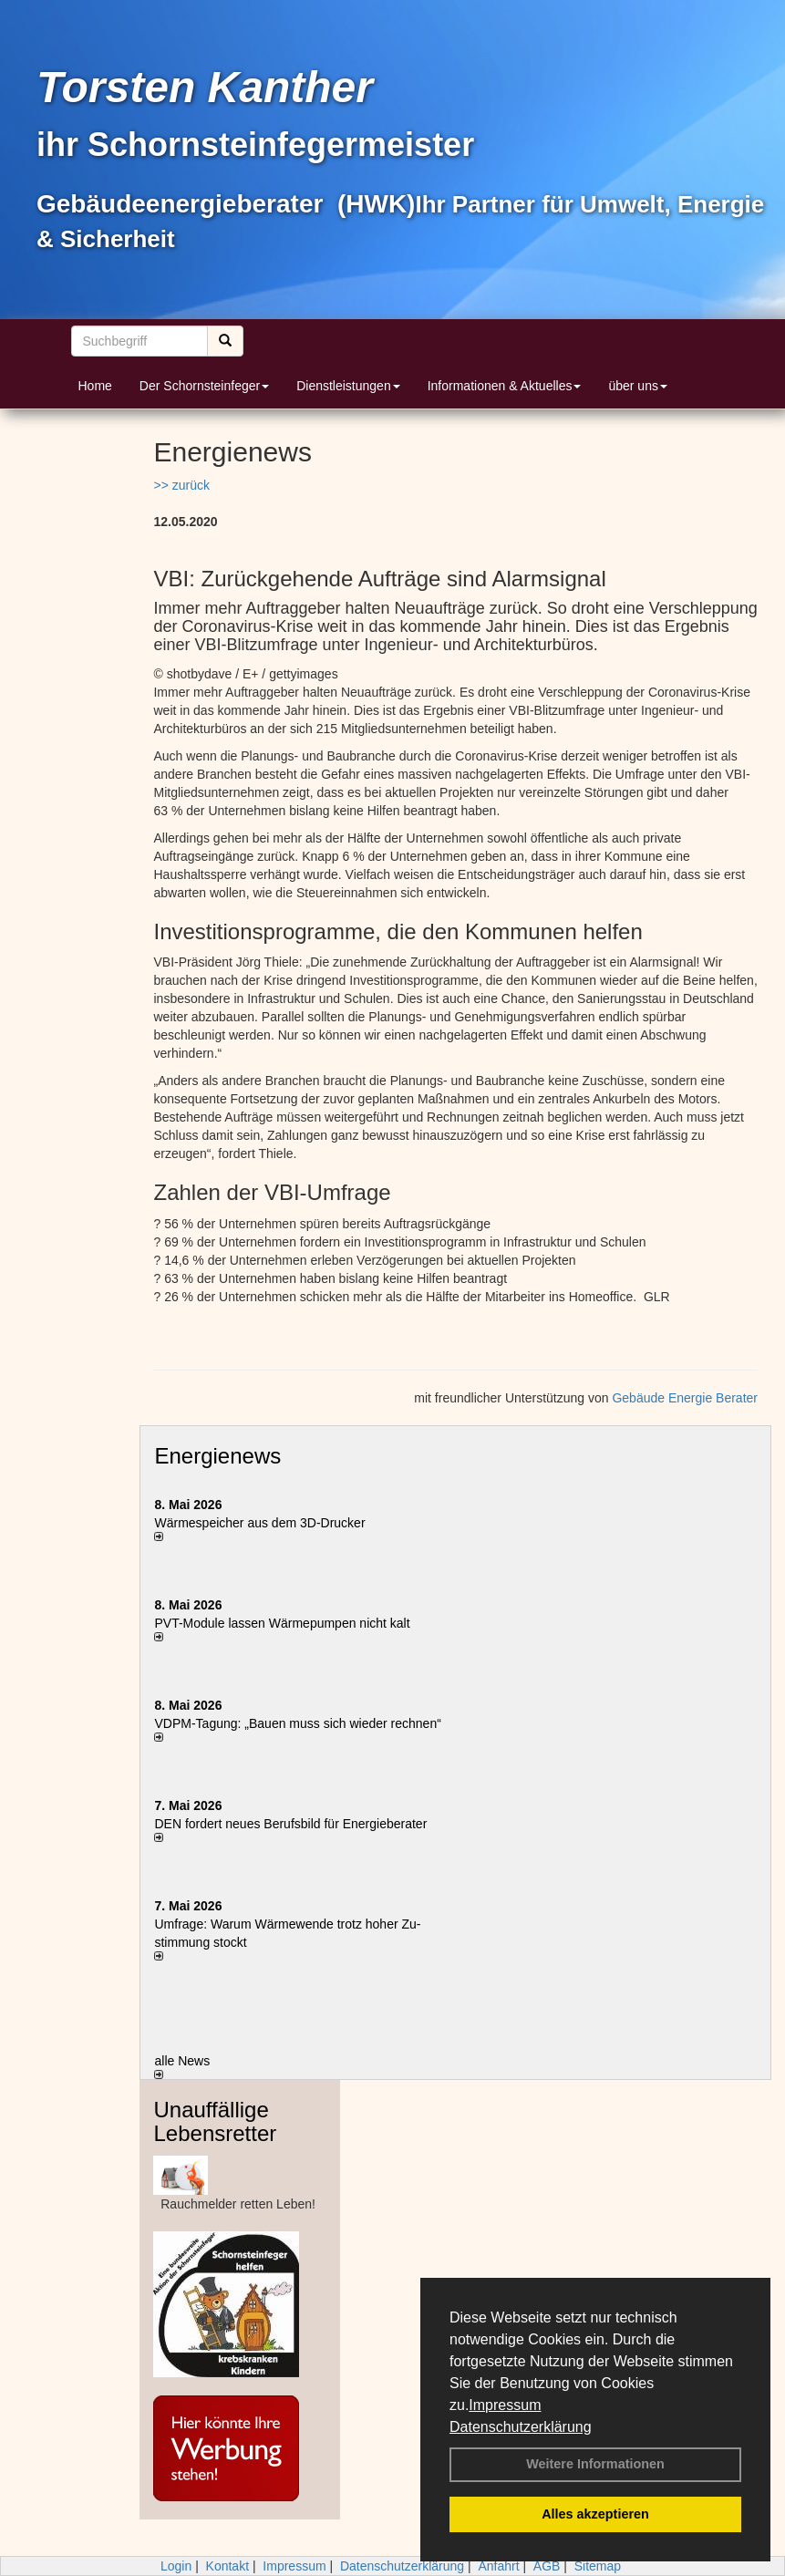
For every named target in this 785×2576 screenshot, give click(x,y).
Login (175, 2566)
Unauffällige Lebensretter (214, 2121)
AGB (547, 2566)
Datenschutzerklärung (520, 2427)
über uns (637, 385)
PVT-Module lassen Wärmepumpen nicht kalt (281, 1623)
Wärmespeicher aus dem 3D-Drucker (259, 1523)
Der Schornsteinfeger (204, 385)
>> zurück (181, 485)
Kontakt (227, 2566)
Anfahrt (498, 2566)
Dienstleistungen (348, 385)
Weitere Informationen (595, 2464)
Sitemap (597, 2566)
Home (95, 385)
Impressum (505, 2405)
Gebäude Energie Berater (685, 1398)
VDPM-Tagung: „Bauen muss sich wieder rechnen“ (297, 1723)
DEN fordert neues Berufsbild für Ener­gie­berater (290, 1823)
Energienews (217, 1455)
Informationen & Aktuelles (505, 385)
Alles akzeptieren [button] (595, 2514)
